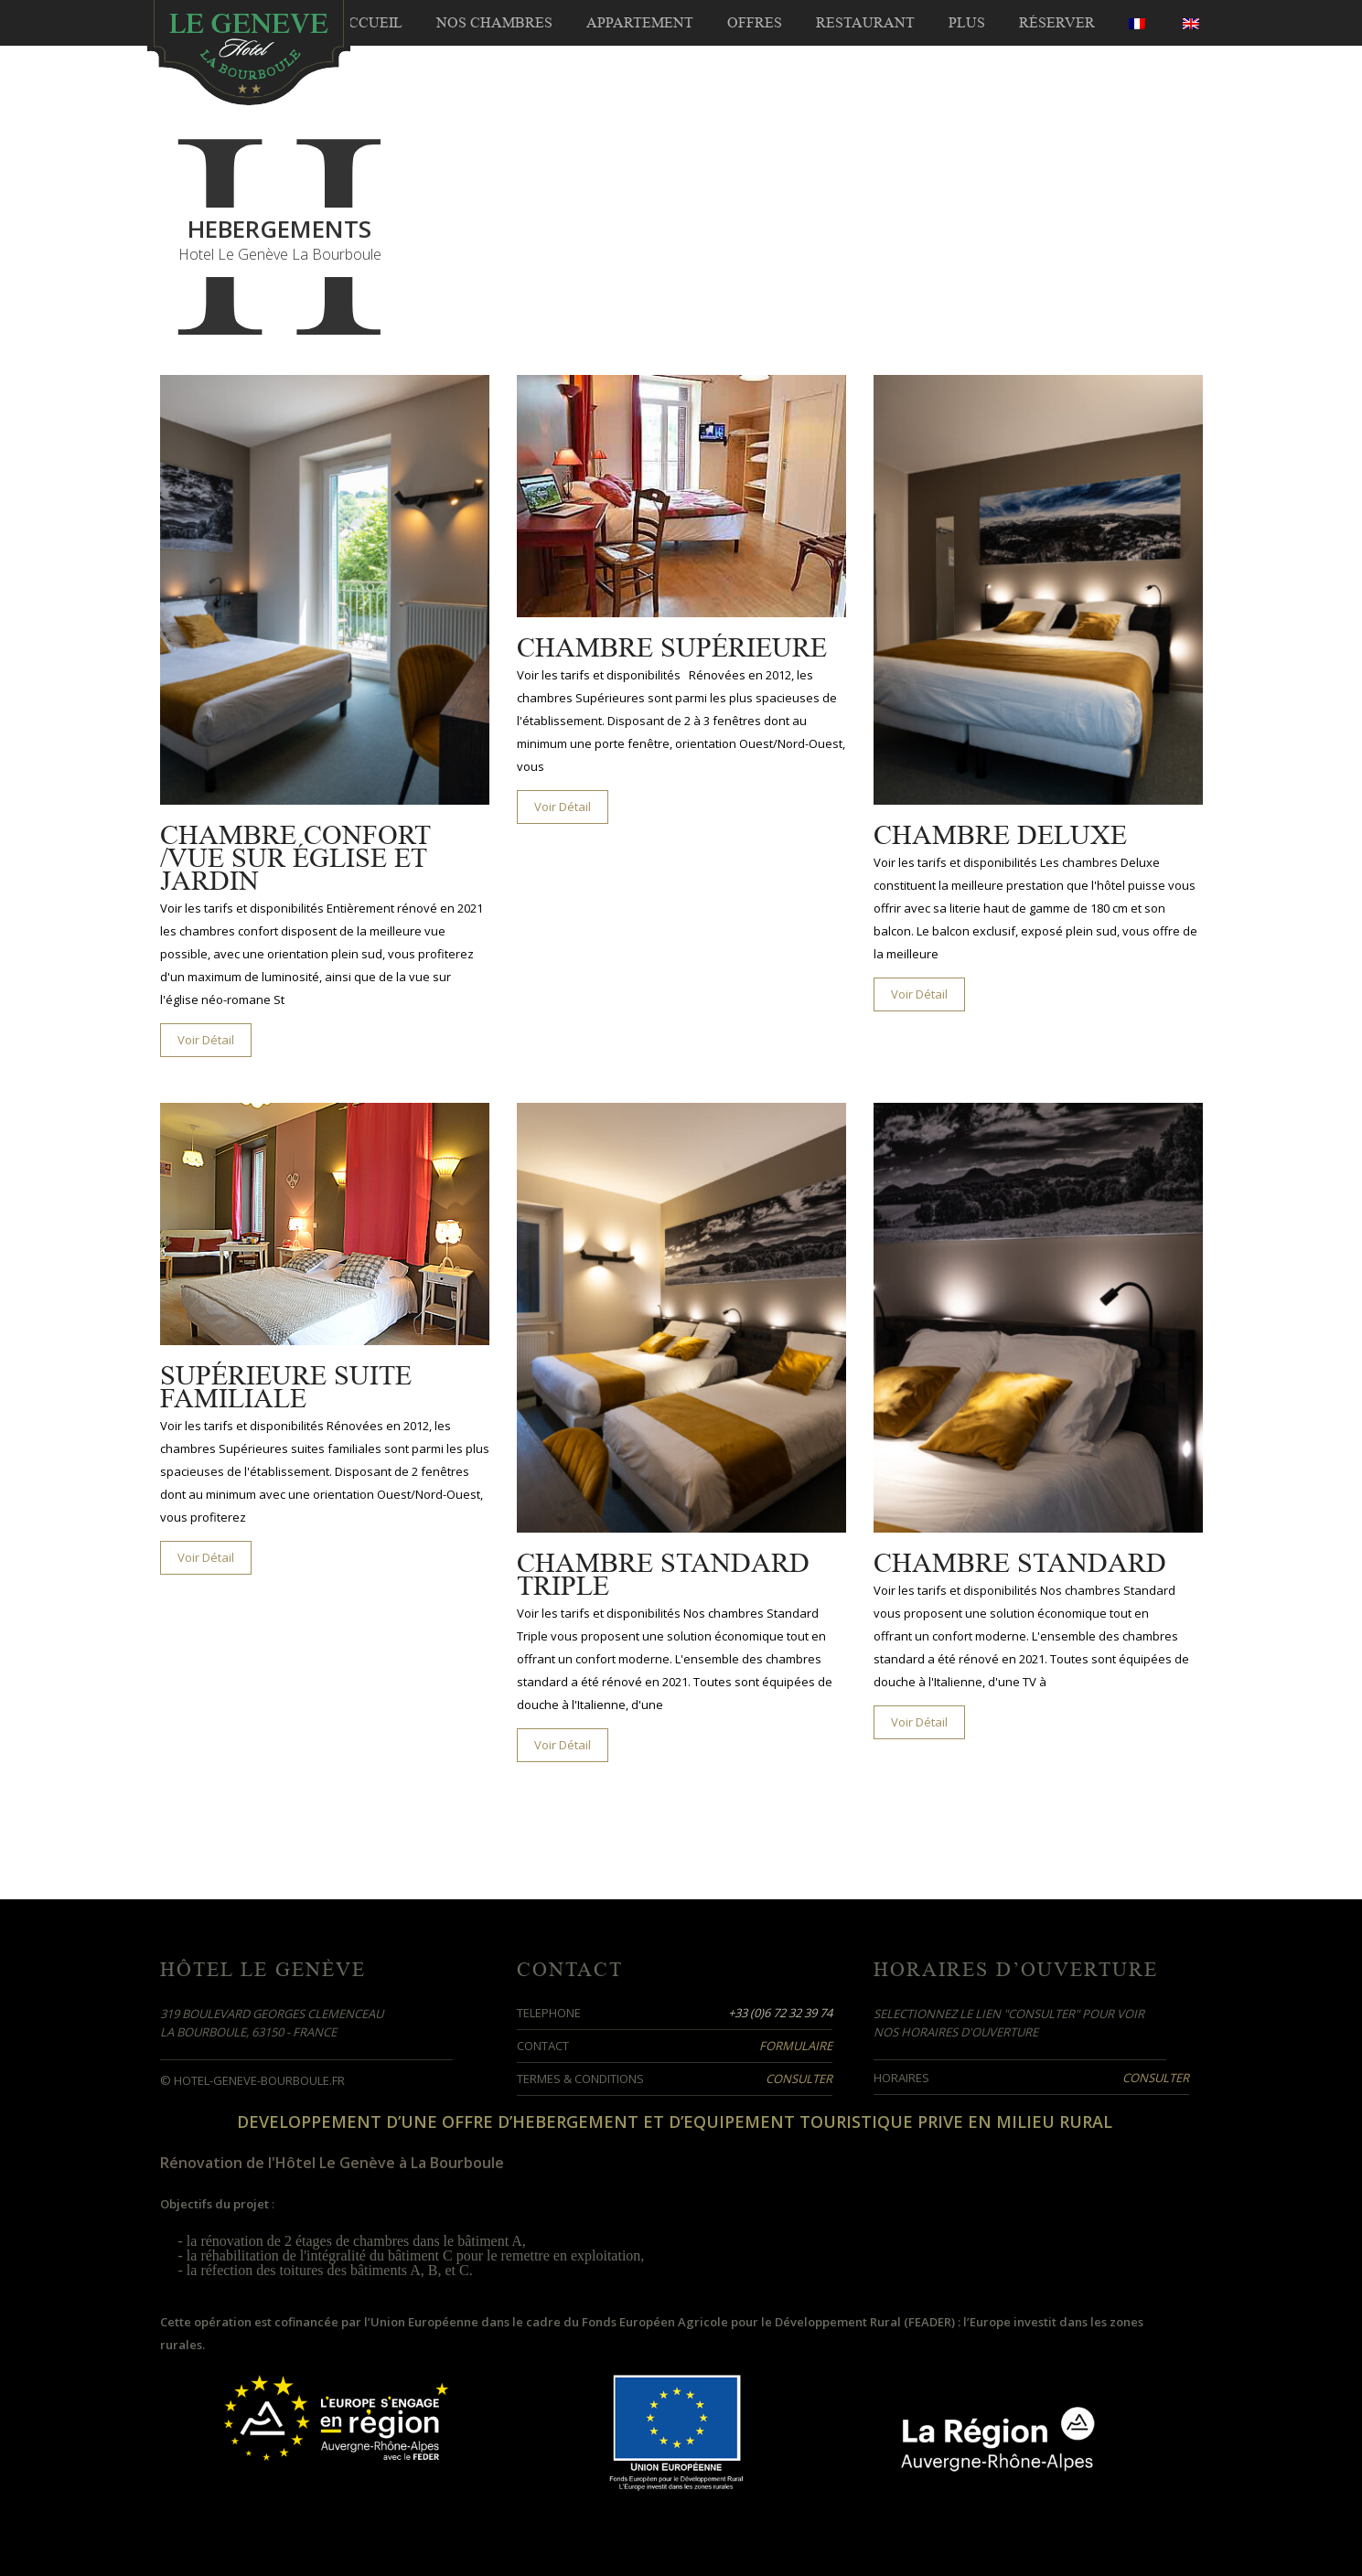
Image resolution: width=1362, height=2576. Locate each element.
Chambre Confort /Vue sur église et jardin (295, 858)
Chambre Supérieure (672, 648)
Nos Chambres (494, 23)
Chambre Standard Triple (663, 1574)
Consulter (799, 2078)
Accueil (370, 23)
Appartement (639, 23)
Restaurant (865, 23)
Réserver (1057, 23)
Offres (754, 23)
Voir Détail (205, 1039)
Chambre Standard (1020, 1563)
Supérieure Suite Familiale (286, 1387)
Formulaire (795, 2045)
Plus (967, 23)
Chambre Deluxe (1000, 835)
